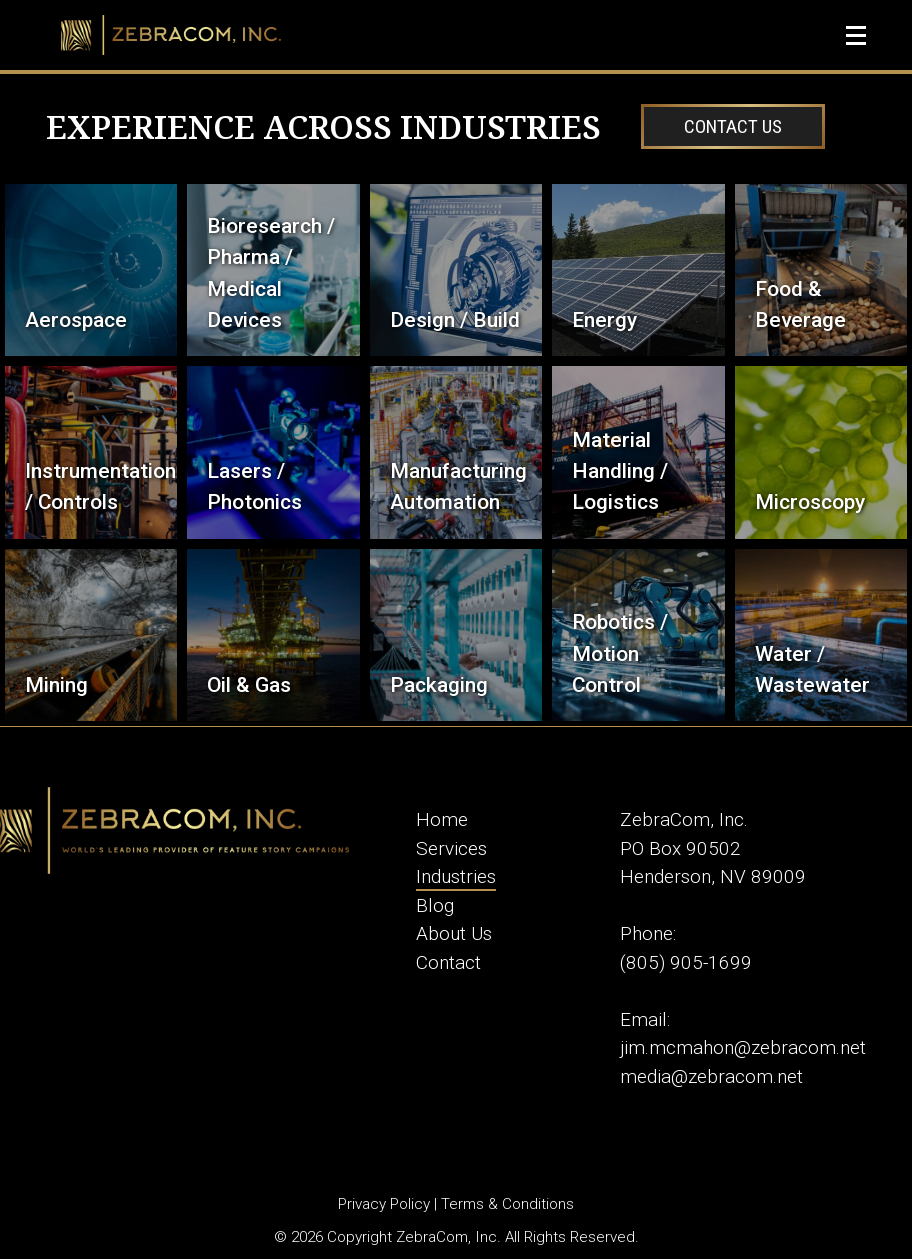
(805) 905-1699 (686, 962)
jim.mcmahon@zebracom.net (743, 1047)
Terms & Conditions (507, 1204)
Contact (448, 962)
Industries (456, 876)
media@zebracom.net (711, 1076)
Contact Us (733, 126)
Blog (435, 905)
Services (451, 848)
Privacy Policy (384, 1204)
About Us (454, 933)
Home (442, 819)
